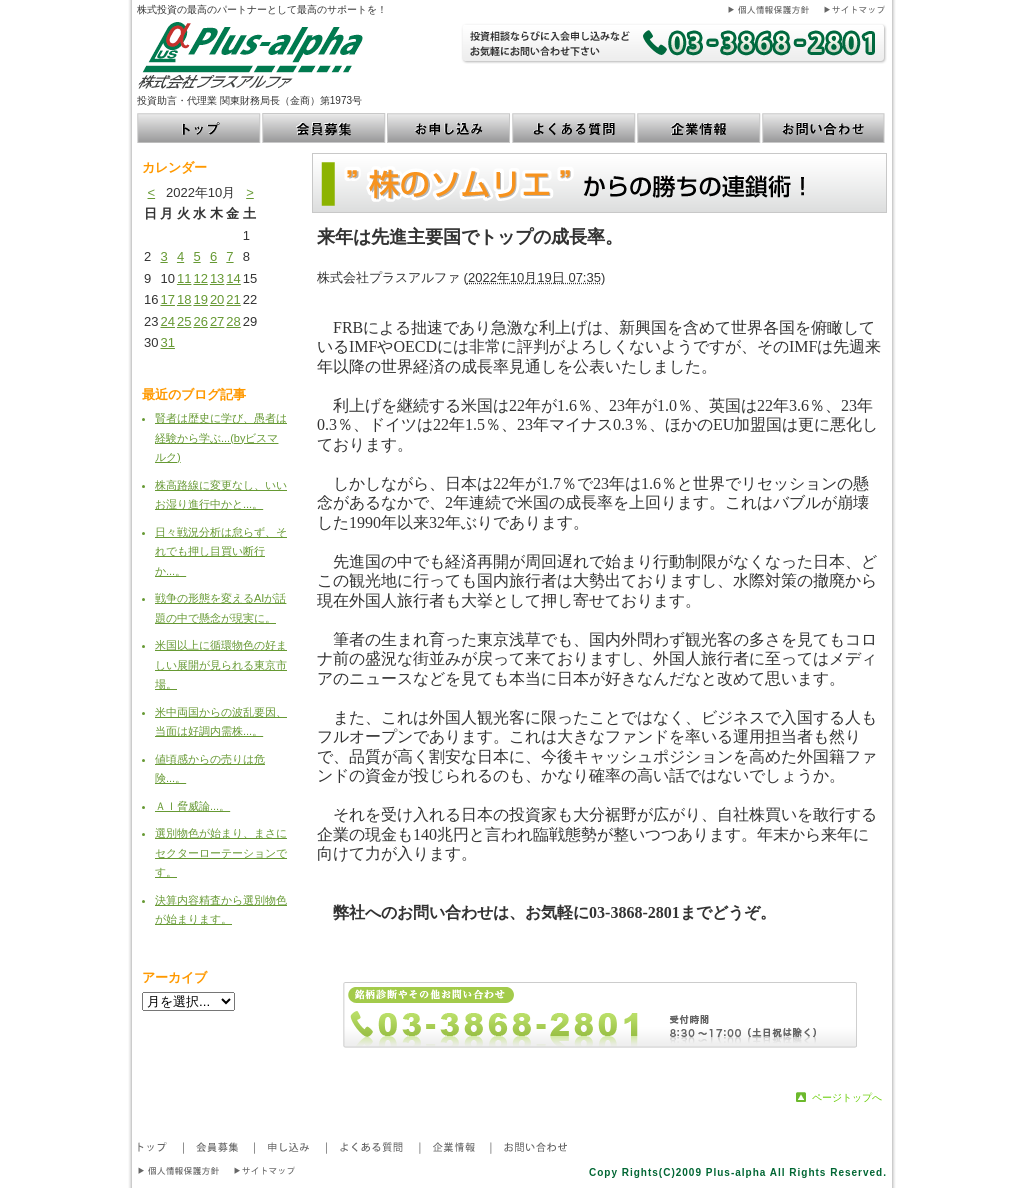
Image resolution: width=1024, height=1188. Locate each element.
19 (200, 299)
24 (167, 321)
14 (233, 278)
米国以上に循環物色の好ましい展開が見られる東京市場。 (221, 664)
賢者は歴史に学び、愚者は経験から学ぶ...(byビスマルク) (221, 437)
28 (233, 321)
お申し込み (449, 128)
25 (184, 321)
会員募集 (324, 128)
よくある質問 (574, 128)
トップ (199, 128)
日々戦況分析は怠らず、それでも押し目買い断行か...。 (221, 551)
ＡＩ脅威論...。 (192, 806)
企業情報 (699, 128)
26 (200, 321)
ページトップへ (847, 1097)
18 (184, 299)
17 (167, 299)
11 (184, 278)
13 (217, 278)
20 (217, 299)
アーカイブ (174, 977)
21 (233, 299)
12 (200, 278)
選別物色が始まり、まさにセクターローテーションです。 (221, 852)
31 (167, 342)
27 (217, 321)
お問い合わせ (824, 128)
